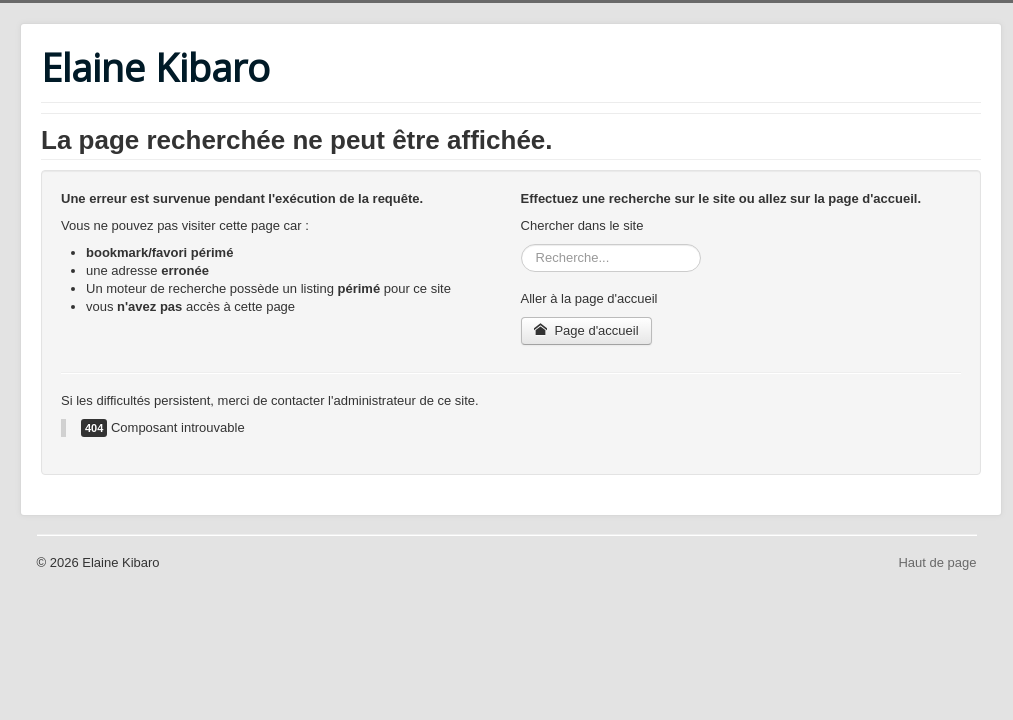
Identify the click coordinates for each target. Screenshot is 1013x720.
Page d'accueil (586, 330)
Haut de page (937, 562)
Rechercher (521, 244)
